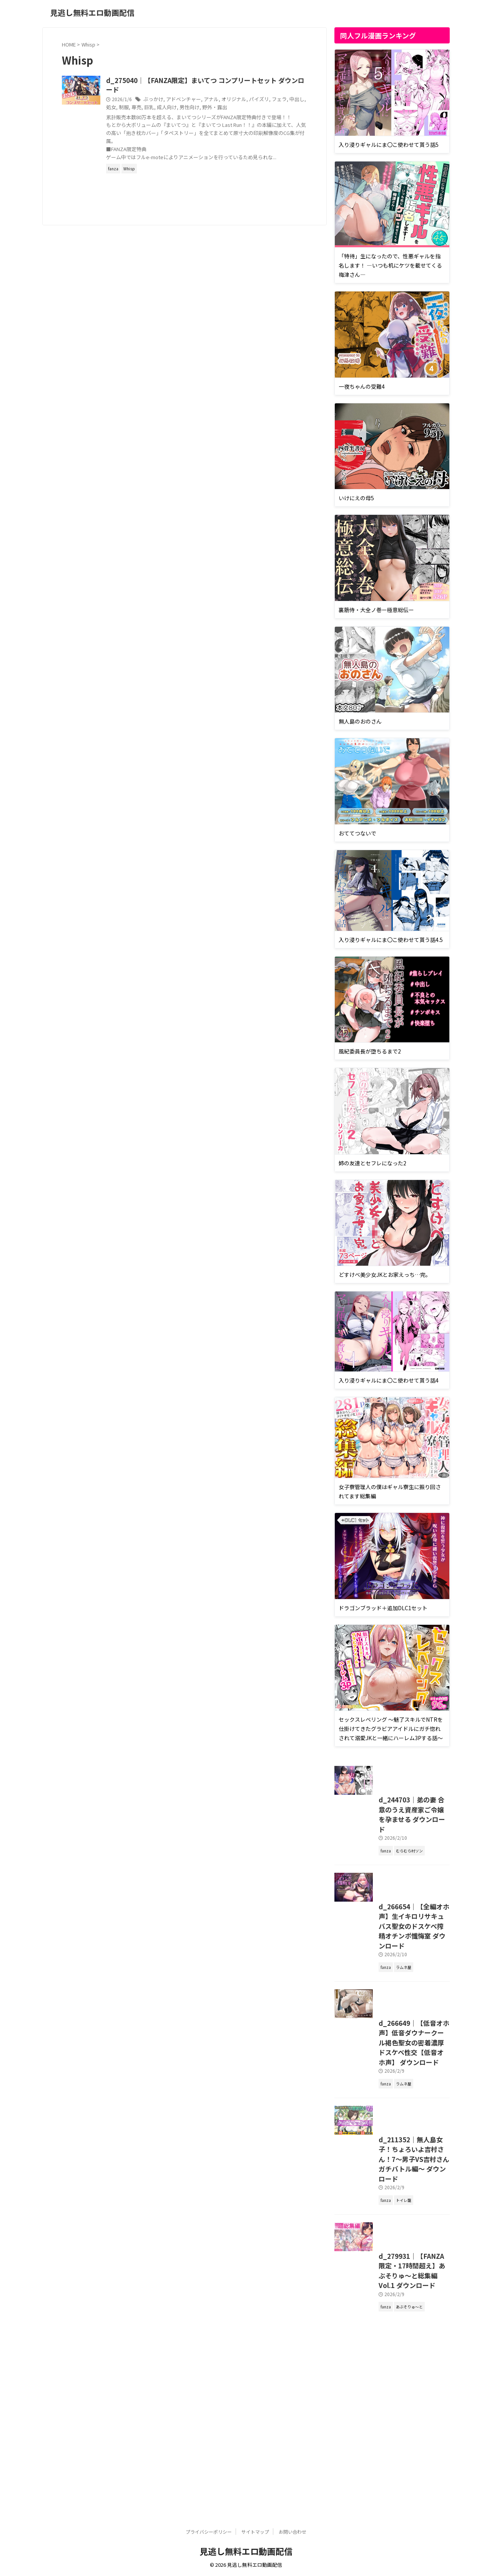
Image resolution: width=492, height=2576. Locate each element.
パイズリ (289, 100)
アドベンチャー (219, 100)
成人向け (230, 108)
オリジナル (266, 100)
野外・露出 (274, 108)
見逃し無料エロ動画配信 (92, 12)
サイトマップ (255, 2532)
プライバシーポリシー (209, 2532)
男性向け (251, 108)
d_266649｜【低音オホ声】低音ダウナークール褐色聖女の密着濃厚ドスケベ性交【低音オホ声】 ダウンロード (390, 2159)
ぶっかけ (191, 100)
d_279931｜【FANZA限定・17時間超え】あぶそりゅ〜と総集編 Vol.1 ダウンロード (391, 2456)
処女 (177, 108)
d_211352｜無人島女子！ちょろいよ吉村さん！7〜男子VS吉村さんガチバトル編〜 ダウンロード (391, 2310)
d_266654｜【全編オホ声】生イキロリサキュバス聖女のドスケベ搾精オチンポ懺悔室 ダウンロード (391, 2007)
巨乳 (213, 108)
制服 (189, 108)
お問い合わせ (292, 2532)
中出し (163, 108)
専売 (201, 108)
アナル (245, 100)
